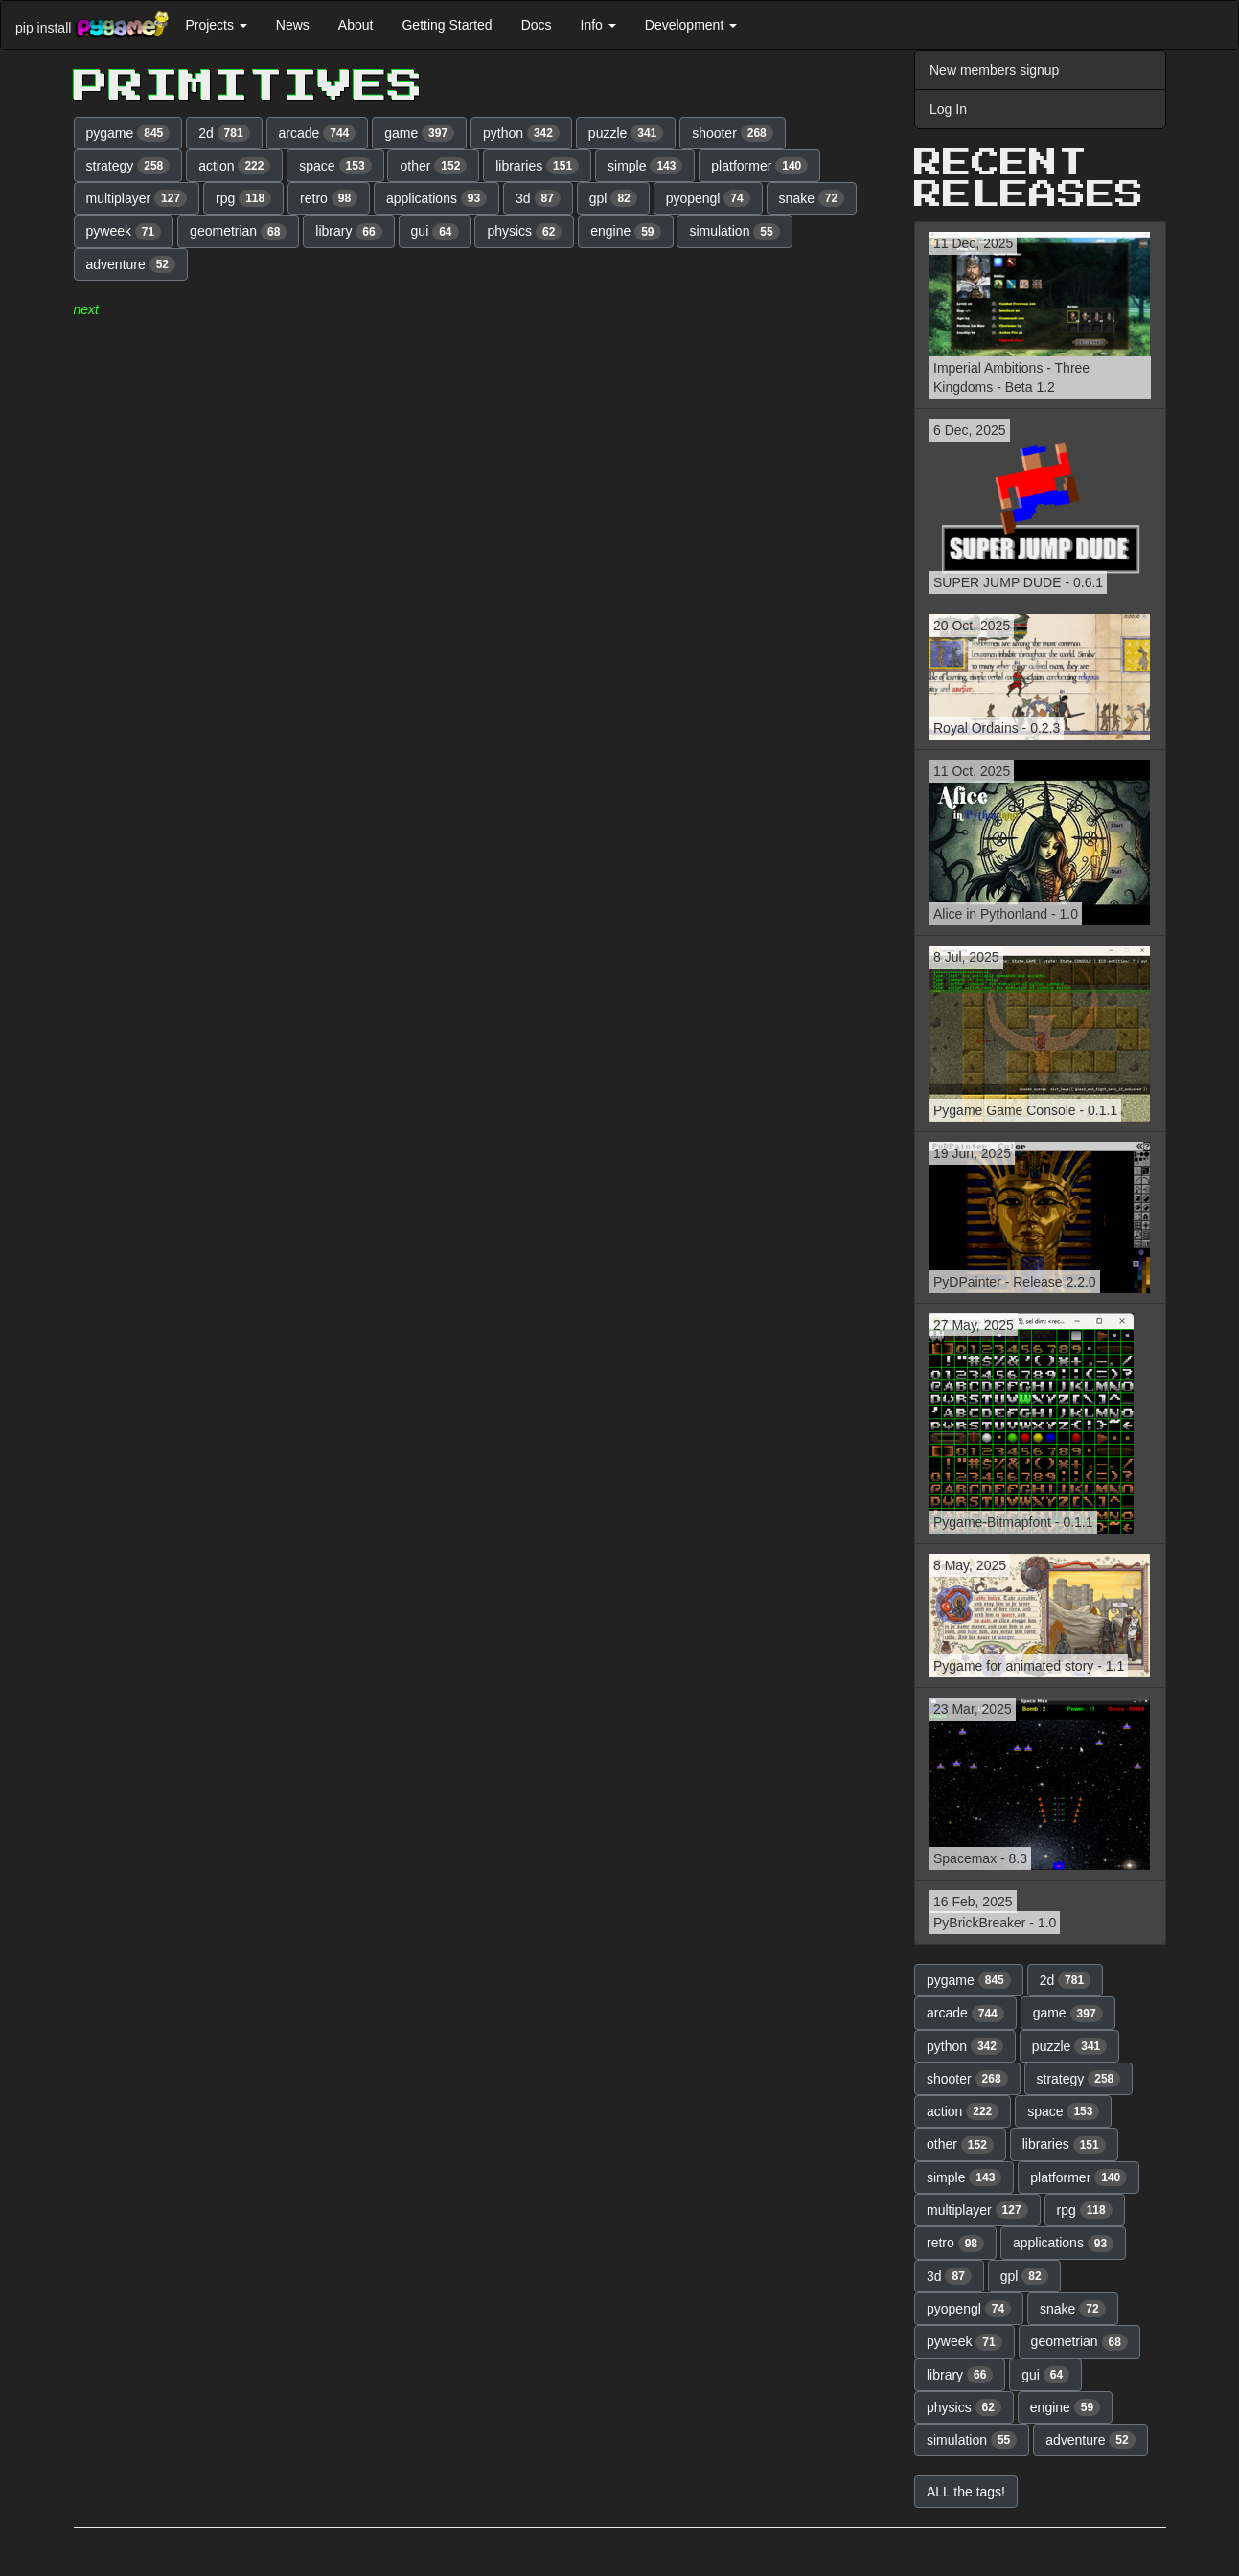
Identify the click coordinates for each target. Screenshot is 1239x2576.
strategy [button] (128, 165)
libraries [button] (537, 165)
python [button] (521, 133)
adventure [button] (131, 264)
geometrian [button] (238, 231)
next (86, 309)
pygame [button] (128, 133)
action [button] (234, 165)
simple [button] (645, 165)
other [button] (433, 165)
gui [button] (435, 231)
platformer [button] (759, 165)
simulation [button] (734, 231)
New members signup (994, 70)
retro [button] (328, 198)
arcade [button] (317, 133)
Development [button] (691, 25)
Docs (536, 25)
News (293, 25)
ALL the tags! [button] (966, 2491)
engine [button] (625, 231)
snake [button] (812, 198)
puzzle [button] (625, 133)
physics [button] (524, 231)
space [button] (335, 165)
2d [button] (224, 133)
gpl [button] (613, 198)
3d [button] (538, 198)
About (356, 25)
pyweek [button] (124, 231)
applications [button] (436, 198)
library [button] (348, 231)
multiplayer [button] (137, 198)
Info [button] (598, 25)
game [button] (419, 133)
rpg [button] (243, 198)
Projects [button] (215, 25)
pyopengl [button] (708, 198)
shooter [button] (732, 133)
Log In (948, 109)
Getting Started (447, 25)
